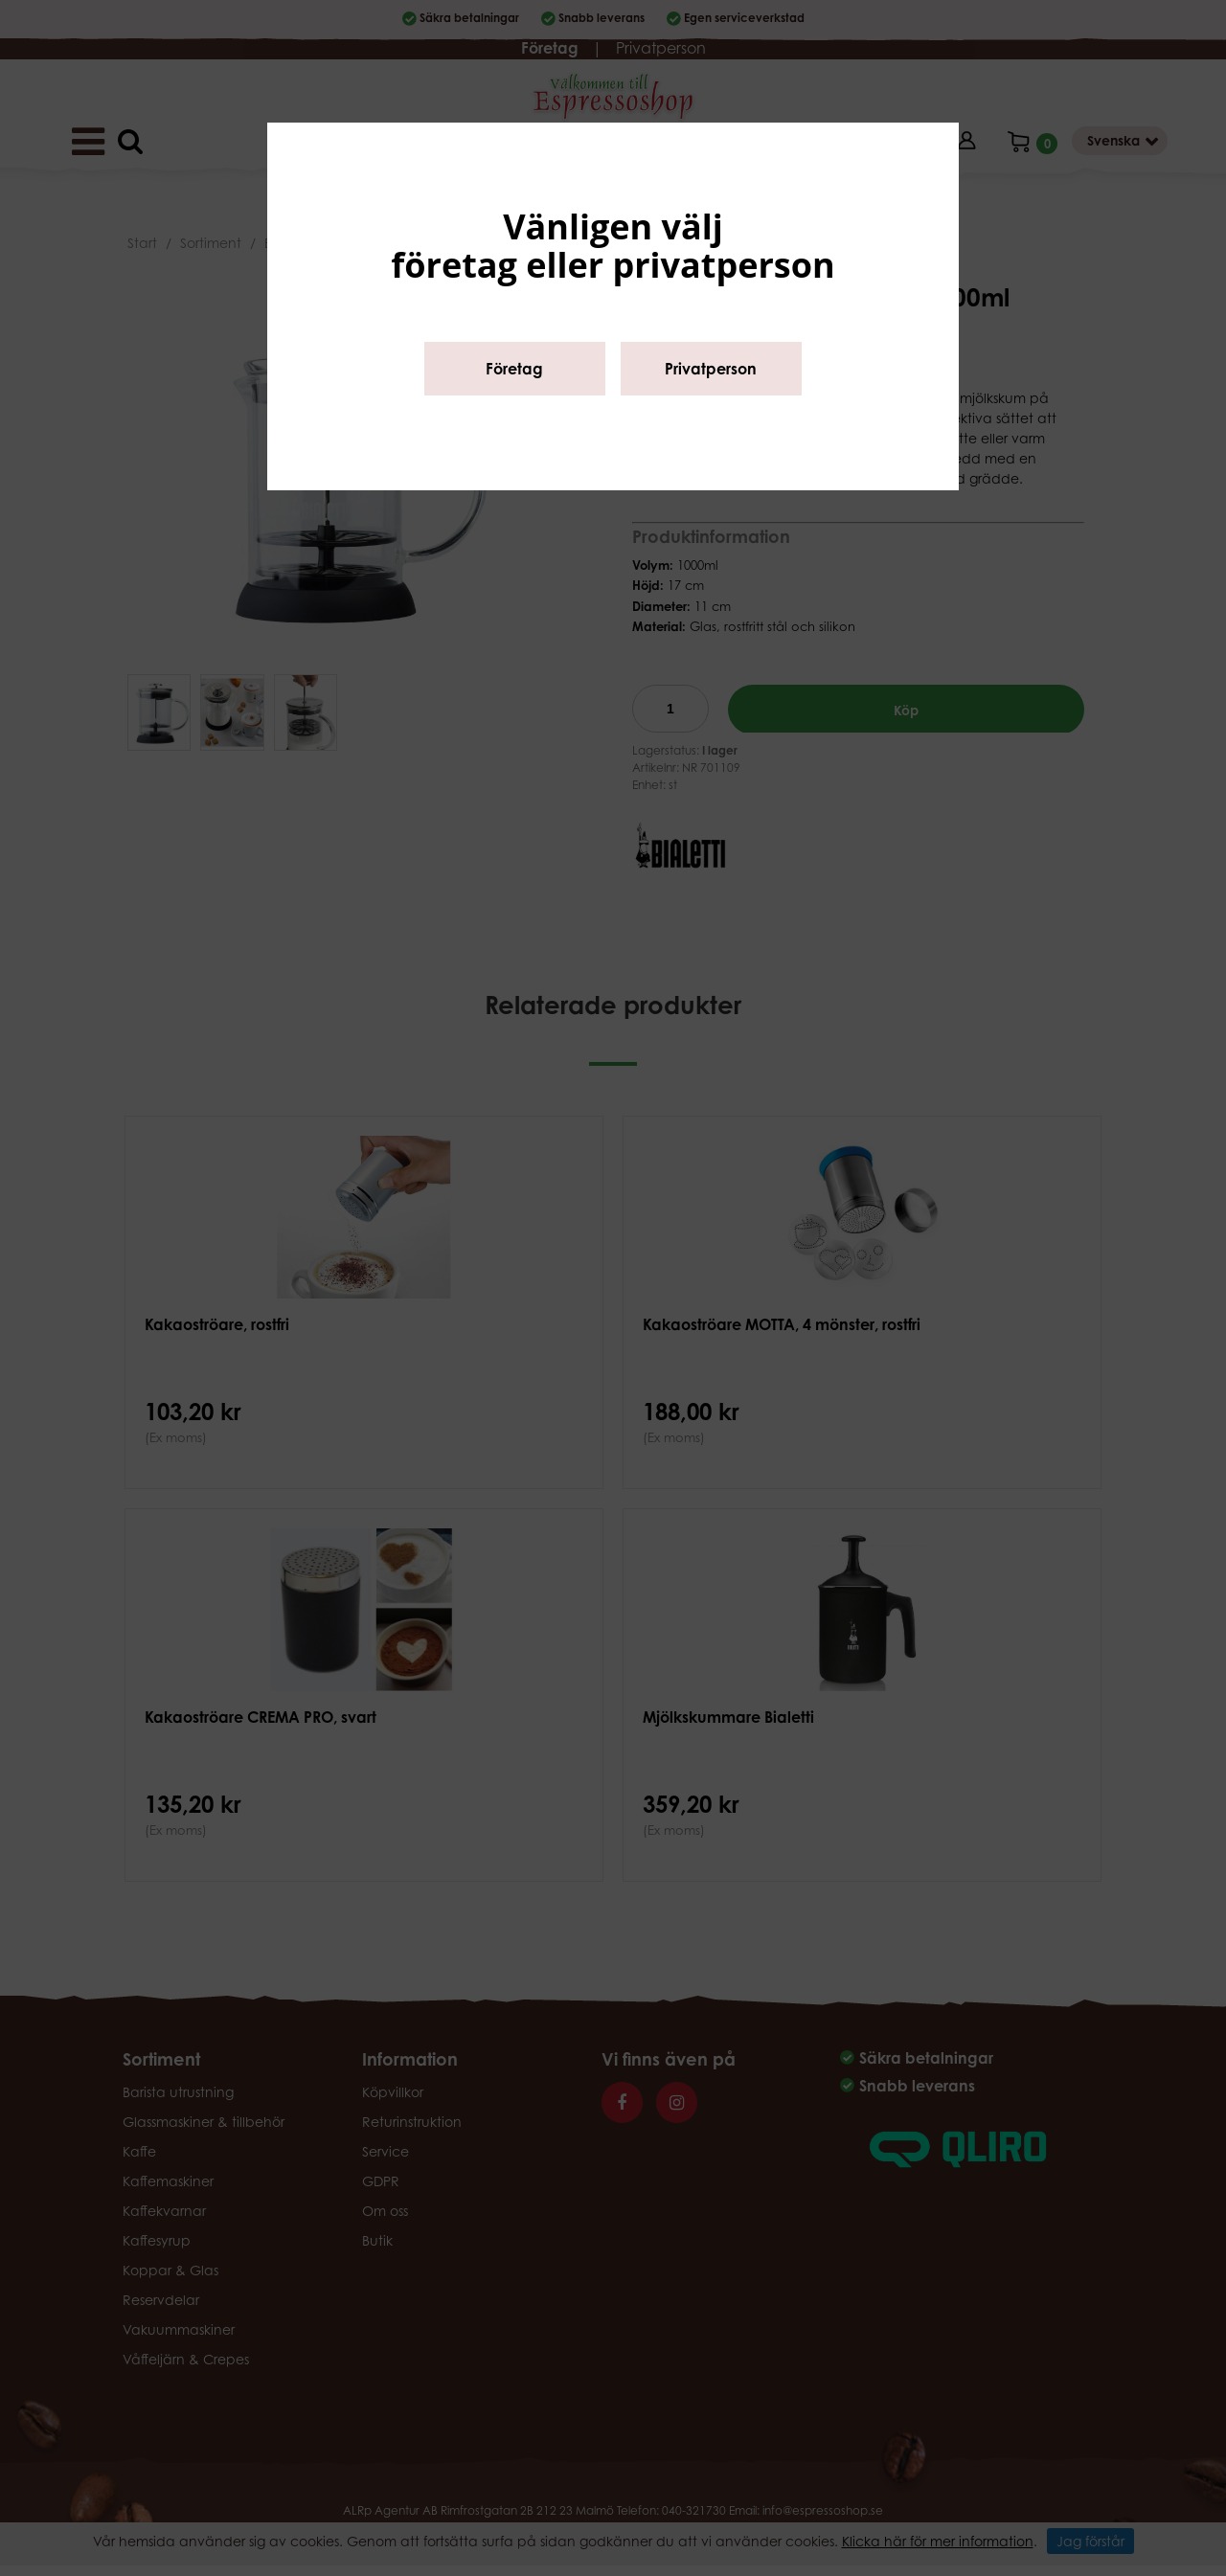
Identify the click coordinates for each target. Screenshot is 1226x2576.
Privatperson (711, 368)
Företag (514, 368)
